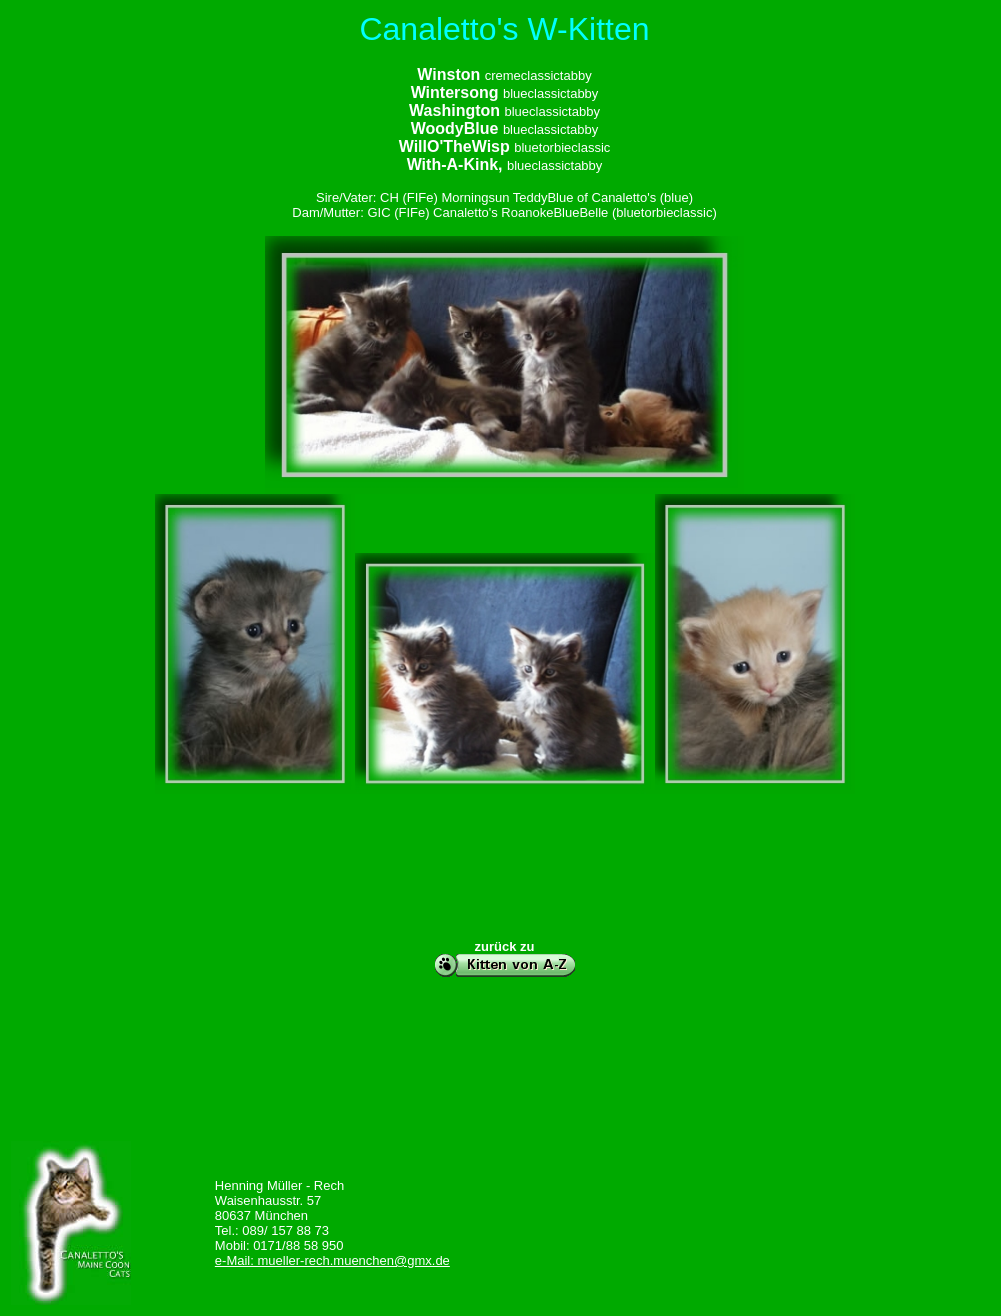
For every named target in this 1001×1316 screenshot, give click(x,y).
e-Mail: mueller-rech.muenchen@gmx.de (332, 1260)
